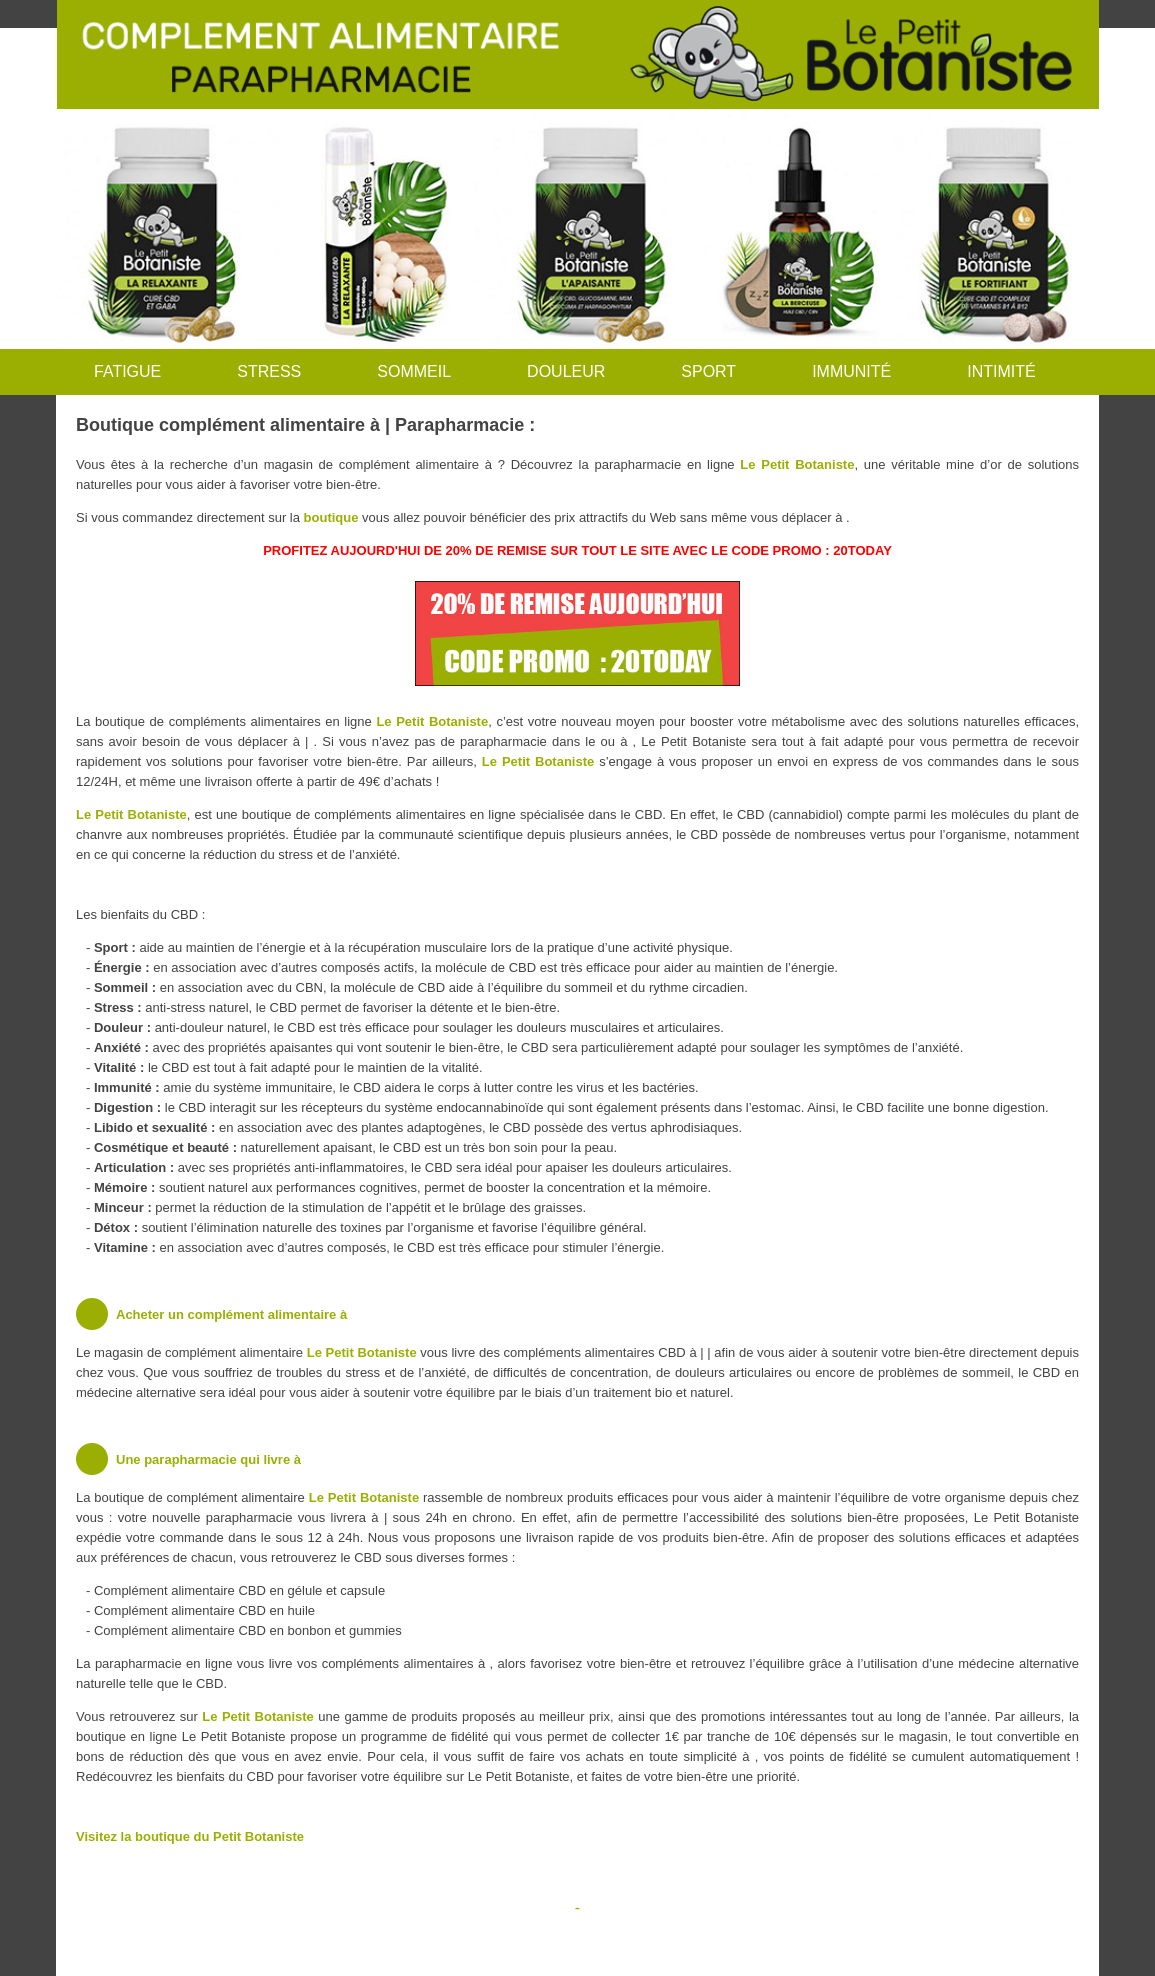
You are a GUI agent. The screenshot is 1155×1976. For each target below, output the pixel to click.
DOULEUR (566, 371)
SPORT (708, 371)
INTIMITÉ (1001, 371)
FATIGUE (127, 371)
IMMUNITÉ (851, 371)
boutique (331, 517)
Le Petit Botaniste (797, 464)
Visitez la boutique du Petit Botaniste (190, 1836)
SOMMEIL (414, 371)
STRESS (269, 371)
